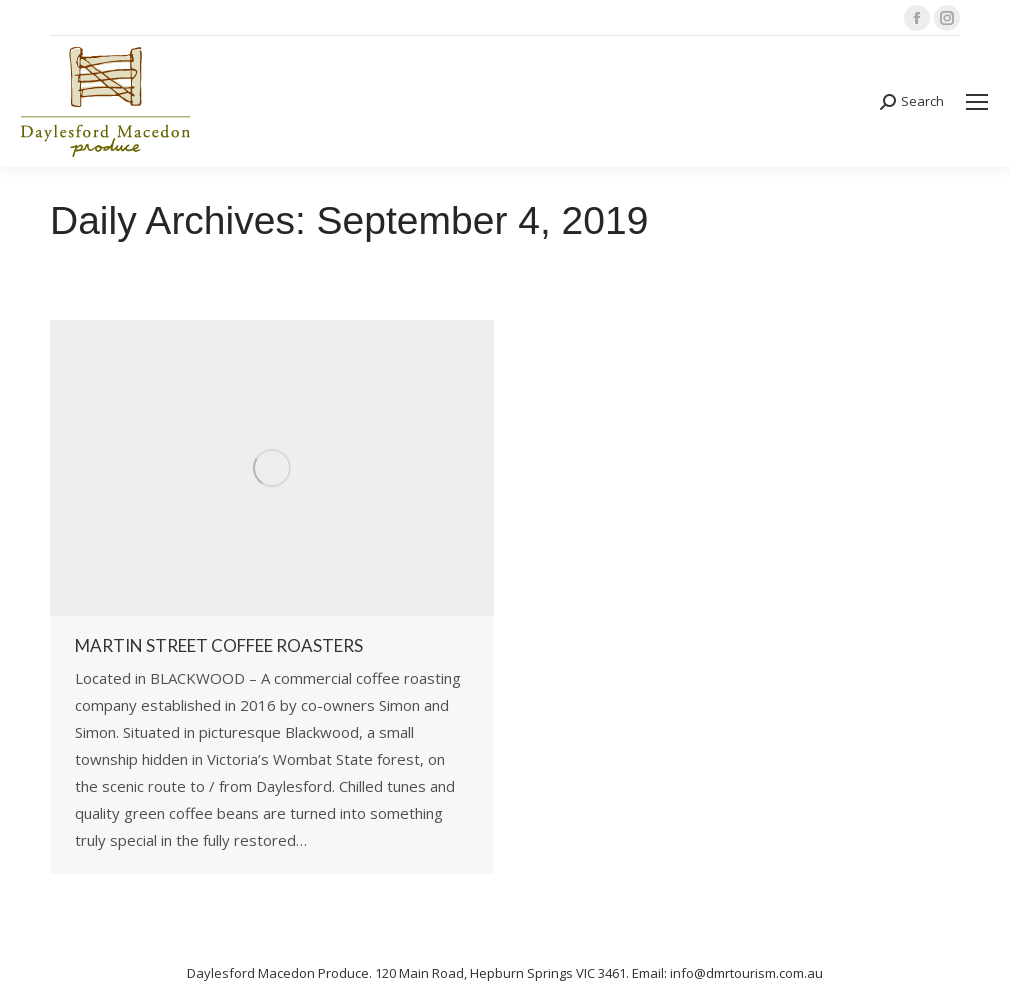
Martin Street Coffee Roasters (219, 645)
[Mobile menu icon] (977, 102)
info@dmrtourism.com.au (746, 973)
